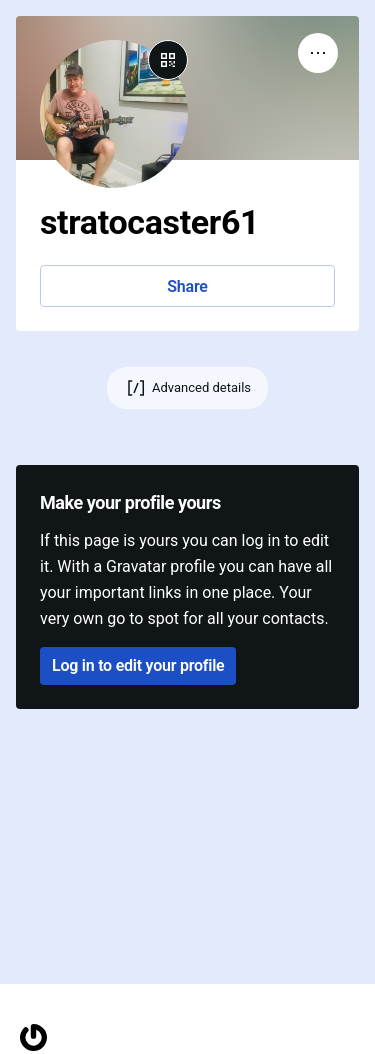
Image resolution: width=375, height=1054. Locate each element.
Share (187, 286)
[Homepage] (33, 1037)
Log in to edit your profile (138, 665)
